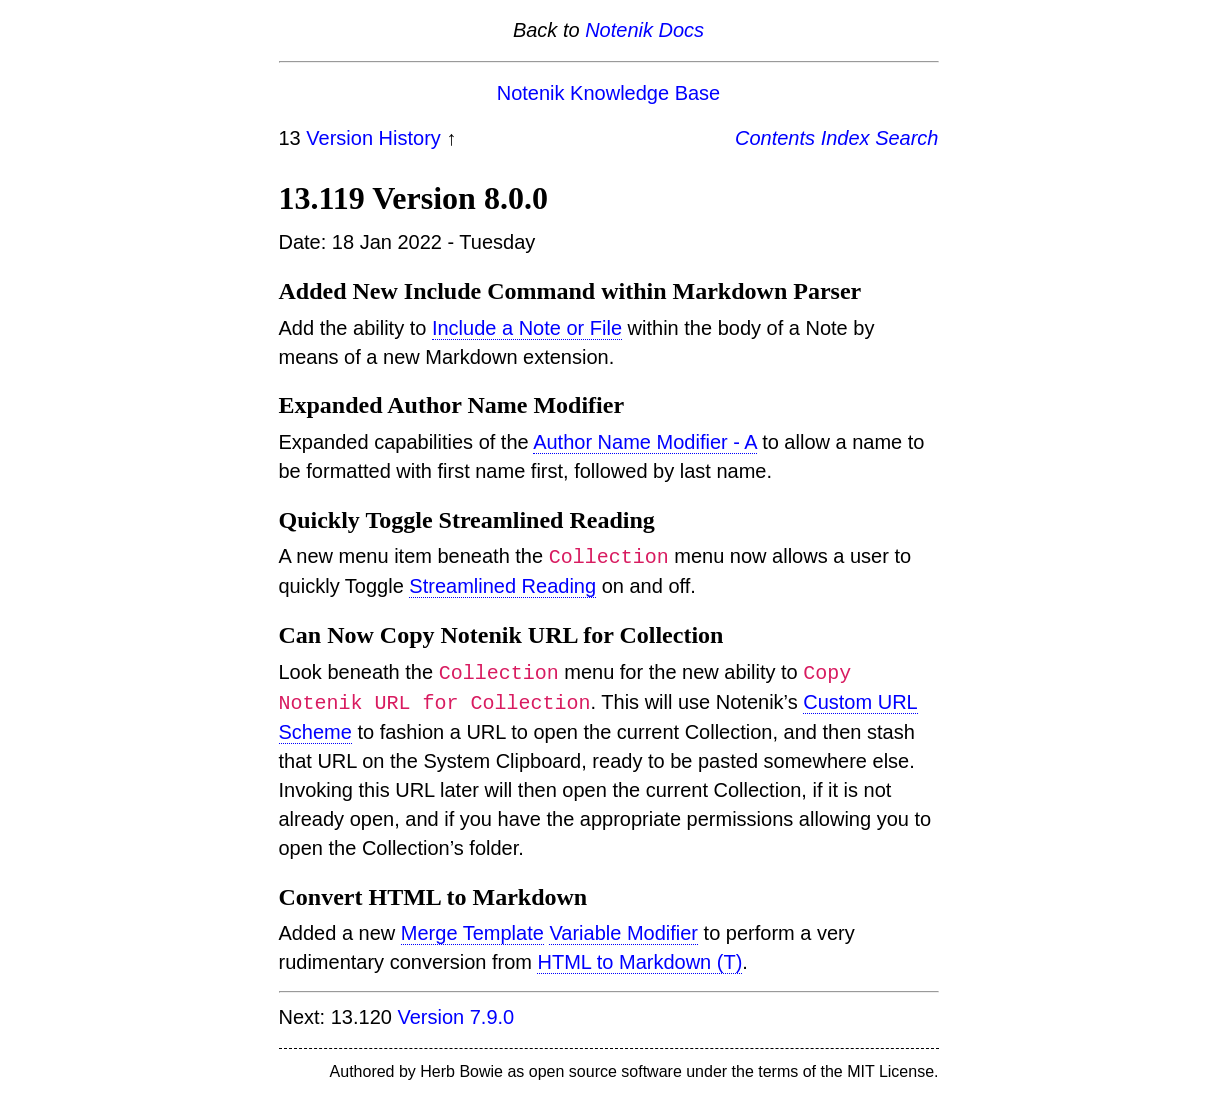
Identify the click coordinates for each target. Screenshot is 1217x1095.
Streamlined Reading (502, 586)
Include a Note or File (527, 328)
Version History (373, 138)
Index (845, 138)
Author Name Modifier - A (644, 442)
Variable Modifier (623, 933)
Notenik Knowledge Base (608, 93)
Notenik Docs (644, 30)
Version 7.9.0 (455, 1017)
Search (906, 138)
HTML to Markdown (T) (639, 962)
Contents (775, 138)
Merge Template (472, 933)
